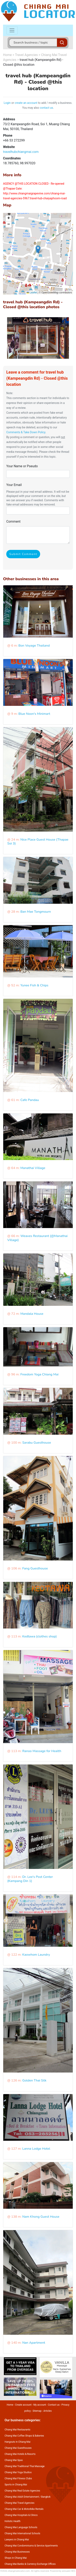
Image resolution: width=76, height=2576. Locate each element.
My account (39, 2404)
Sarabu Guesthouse (36, 1442)
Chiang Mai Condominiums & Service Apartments (31, 2545)
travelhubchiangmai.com (21, 152)
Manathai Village (32, 1168)
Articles (47, 2410)
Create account (23, 2404)
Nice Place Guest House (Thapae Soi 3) (37, 841)
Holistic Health (12, 2521)
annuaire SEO (68, 2571)
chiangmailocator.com (19, 2571)
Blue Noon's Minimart (34, 714)
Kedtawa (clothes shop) (39, 1636)
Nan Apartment (33, 2342)
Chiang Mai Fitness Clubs (18, 2478)
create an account (26, 102)
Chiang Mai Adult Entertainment (22, 2496)
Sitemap (37, 2410)
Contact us (54, 2404)
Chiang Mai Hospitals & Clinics (21, 2515)
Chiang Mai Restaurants (17, 2429)
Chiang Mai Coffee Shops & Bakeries (24, 2435)
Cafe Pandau (29, 1100)
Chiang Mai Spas (14, 2460)
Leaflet (32, 292)
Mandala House (31, 1314)
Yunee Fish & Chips (34, 985)
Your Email (14, 485)
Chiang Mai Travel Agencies (19, 2502)
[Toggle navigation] (12, 30)
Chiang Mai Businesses (17, 2551)
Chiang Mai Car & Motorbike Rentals (24, 2509)
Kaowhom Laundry (36, 1954)
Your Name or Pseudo (22, 466)
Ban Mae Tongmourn (35, 911)
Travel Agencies (26, 55)
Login (7, 102)
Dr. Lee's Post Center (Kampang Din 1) (30, 1879)
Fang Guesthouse (35, 1568)
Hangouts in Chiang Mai (18, 2441)
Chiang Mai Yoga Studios (18, 2472)
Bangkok (45, 2496)
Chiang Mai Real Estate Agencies (22, 2490)
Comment (13, 521)
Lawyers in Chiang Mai (17, 2539)
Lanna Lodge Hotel (36, 2148)
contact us (46, 107)
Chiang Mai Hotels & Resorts (20, 2454)
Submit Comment (23, 554)
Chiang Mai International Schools (22, 2533)
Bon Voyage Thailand (34, 645)
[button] (38, 249)
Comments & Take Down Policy (25, 432)
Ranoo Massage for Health (41, 1751)
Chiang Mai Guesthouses (18, 2448)
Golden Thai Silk (34, 2080)
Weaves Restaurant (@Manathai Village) (37, 1238)
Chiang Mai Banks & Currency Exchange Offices (30, 2564)
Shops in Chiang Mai (16, 2557)
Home (7, 55)
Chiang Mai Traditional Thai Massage (25, 2466)
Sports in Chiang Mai (16, 2484)
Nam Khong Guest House (40, 2216)
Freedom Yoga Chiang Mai (39, 1374)
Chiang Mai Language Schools (21, 2527)
